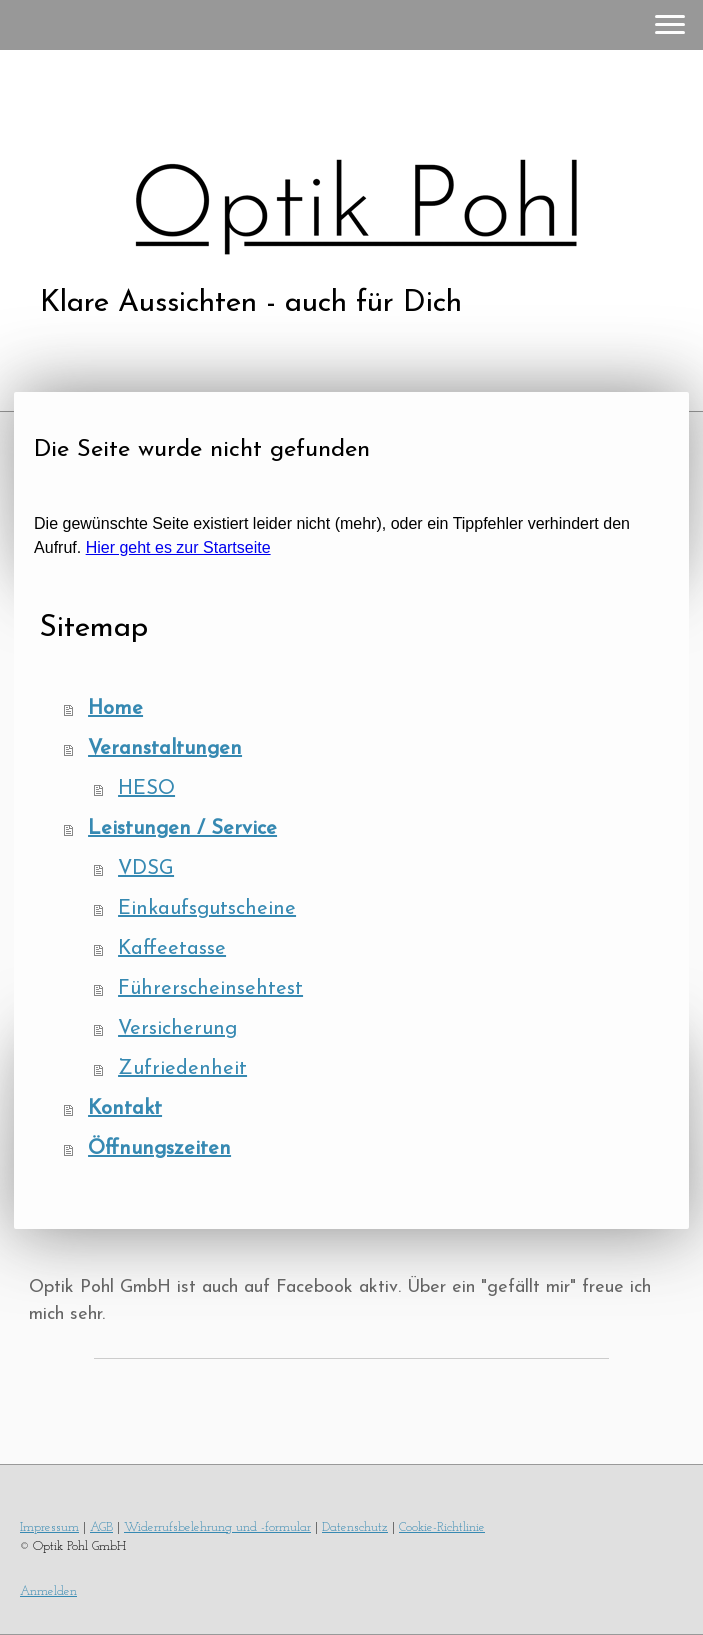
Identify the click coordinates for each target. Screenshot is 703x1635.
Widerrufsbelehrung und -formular (217, 1527)
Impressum (49, 1527)
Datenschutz (355, 1527)
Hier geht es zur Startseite (178, 547)
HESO (146, 789)
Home (115, 709)
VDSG (146, 869)
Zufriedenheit (182, 1069)
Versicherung (177, 1029)
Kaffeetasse (172, 949)
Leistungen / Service (182, 829)
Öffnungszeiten (159, 1149)
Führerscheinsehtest (210, 989)
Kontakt (125, 1109)
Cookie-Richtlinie (442, 1527)
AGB (101, 1527)
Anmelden (48, 1591)
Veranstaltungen (165, 749)
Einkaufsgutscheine (207, 909)
